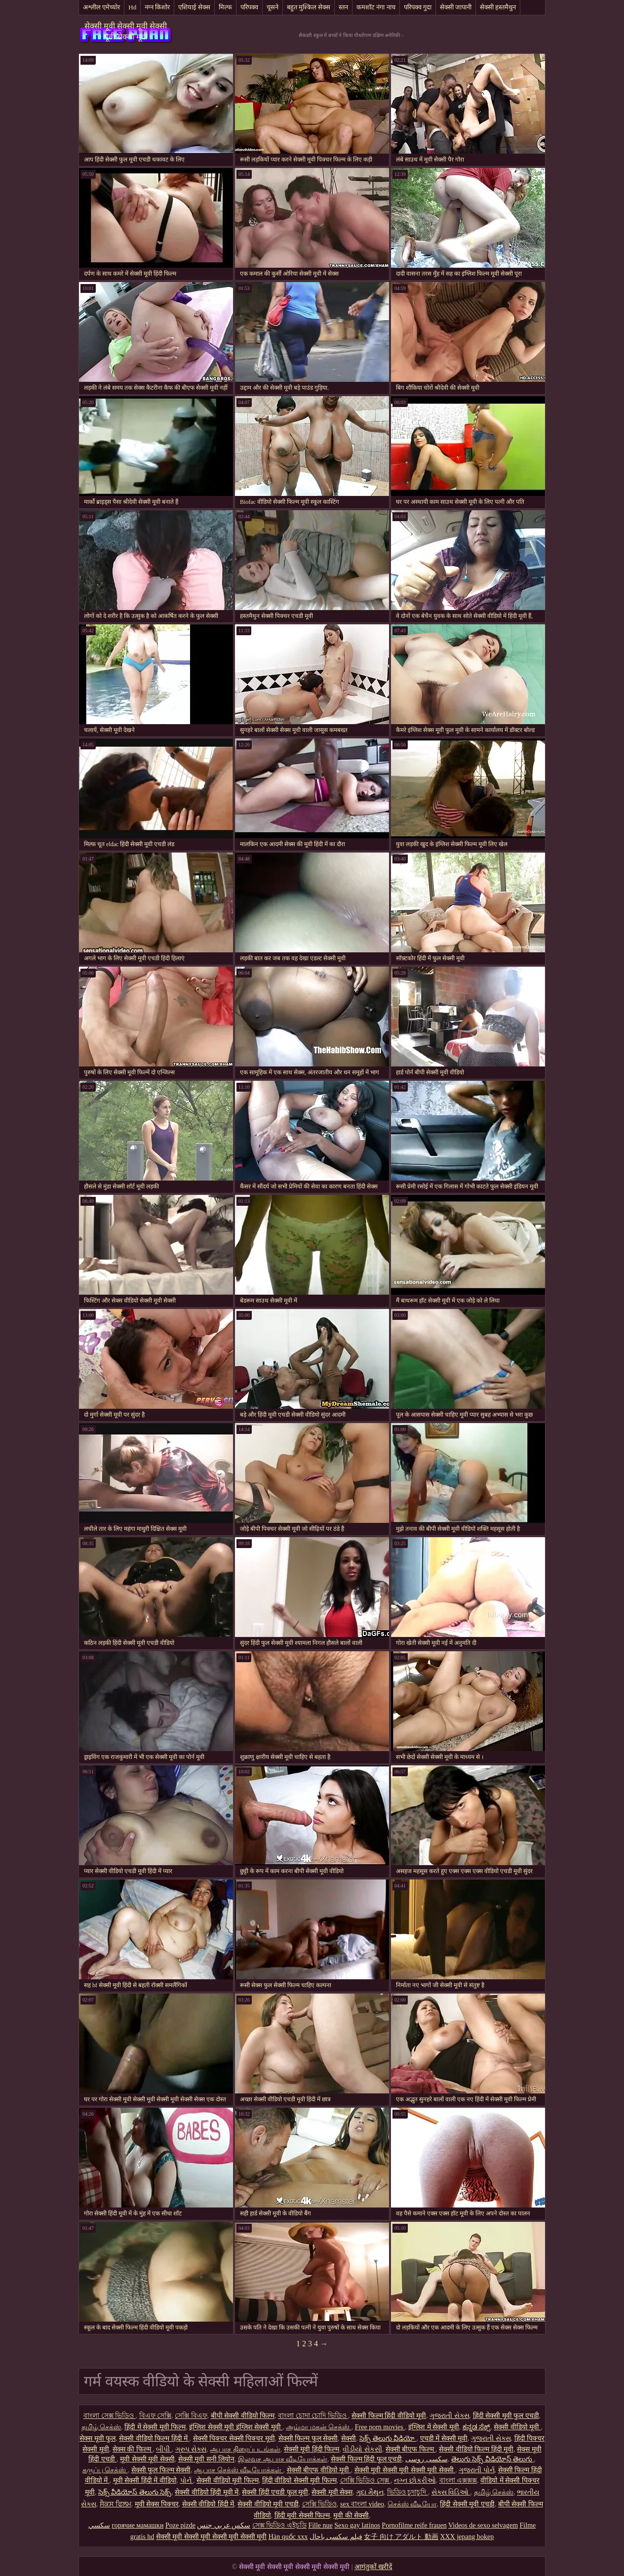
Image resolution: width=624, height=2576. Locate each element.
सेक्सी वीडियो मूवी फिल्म (227, 2480)
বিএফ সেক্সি (155, 2415)
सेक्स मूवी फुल (97, 2438)
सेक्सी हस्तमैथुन (498, 7)
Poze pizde (180, 2525)
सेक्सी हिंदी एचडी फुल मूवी (275, 2492)
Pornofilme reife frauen (414, 2525)
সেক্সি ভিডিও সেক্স (365, 2480)
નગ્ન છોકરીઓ (415, 2480)
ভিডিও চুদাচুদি (407, 2492)
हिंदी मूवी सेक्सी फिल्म (302, 2515)
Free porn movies (380, 2427)
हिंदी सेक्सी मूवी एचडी (467, 2504)
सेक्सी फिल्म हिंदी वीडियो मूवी (388, 2415)
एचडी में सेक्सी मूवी (444, 2438)
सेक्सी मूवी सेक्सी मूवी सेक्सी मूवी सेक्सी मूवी (125, 31)
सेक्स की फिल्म (133, 2449)
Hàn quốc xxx (288, 2536)
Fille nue (320, 2525)
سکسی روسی (426, 2459)
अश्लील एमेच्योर (101, 7)
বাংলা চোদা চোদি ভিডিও (313, 2415)
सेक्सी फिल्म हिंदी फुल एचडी (366, 2459)
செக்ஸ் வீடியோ (412, 2504)
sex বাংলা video (362, 2504)
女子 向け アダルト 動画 (401, 2536)
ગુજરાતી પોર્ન (477, 2470)
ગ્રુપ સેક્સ (191, 2449)
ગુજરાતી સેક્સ (449, 2415)
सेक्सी (348, 2438)
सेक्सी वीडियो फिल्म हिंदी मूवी (476, 2449)
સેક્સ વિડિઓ (450, 2492)
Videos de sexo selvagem (483, 2525)
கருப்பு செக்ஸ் (105, 2470)
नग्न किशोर (157, 7)
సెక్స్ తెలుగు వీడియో (388, 2438)
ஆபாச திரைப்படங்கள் (245, 2449)
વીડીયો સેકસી (362, 2449)
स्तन (343, 7)
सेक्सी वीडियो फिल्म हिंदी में (154, 2438)
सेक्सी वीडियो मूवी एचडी (268, 2504)
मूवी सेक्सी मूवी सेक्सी (147, 2459)
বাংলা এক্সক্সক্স (458, 2480)
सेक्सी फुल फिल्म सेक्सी (161, 2470)
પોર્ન (187, 2480)
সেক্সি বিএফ (191, 2415)
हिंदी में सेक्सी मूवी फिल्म (155, 2427)
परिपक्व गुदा (417, 7)
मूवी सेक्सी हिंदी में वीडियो (145, 2480)
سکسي (99, 2525)
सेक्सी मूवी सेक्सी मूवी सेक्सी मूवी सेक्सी (405, 2470)
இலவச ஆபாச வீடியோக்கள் (282, 2459)
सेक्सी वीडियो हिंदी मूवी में (206, 2492)
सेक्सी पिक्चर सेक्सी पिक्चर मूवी (234, 2438)
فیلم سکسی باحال (336, 2536)
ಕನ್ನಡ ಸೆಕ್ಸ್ (477, 2427)
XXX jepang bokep (467, 2536)
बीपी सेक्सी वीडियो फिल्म (243, 2415)
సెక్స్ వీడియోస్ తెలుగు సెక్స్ (135, 2492)
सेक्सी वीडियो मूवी (517, 2427)
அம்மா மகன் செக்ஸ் (318, 2427)
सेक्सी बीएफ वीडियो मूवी (319, 2470)
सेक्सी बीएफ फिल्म (411, 2449)
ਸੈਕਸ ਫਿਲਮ (115, 2504)
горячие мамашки (137, 2525)
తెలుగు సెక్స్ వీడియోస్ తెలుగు (492, 2459)
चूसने (272, 7)
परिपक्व (249, 7)
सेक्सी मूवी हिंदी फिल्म (312, 2449)
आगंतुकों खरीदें (373, 2567)
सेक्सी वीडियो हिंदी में (208, 2504)
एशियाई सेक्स (194, 7)
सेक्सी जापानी (455, 7)
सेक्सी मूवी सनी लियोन (206, 2459)
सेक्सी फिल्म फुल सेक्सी (308, 2438)
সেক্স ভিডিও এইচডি (279, 2525)
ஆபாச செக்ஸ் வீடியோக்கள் (238, 2470)
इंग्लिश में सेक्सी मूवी (433, 2427)
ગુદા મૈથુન (370, 2492)
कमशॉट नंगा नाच (375, 7)
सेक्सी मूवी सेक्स (332, 2492)
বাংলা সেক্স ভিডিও (109, 2415)
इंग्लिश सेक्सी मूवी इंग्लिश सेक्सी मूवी (235, 2427)
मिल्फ (225, 7)
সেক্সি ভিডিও (319, 2504)
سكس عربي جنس (223, 2525)
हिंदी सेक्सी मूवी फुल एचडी (506, 2415)
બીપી (164, 2449)
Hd (132, 7)
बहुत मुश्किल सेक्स (309, 7)
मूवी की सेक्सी (351, 2515)
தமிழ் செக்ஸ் (101, 2427)
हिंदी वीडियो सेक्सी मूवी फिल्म (299, 2480)
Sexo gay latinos (357, 2525)
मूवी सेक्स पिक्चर (157, 2504)
